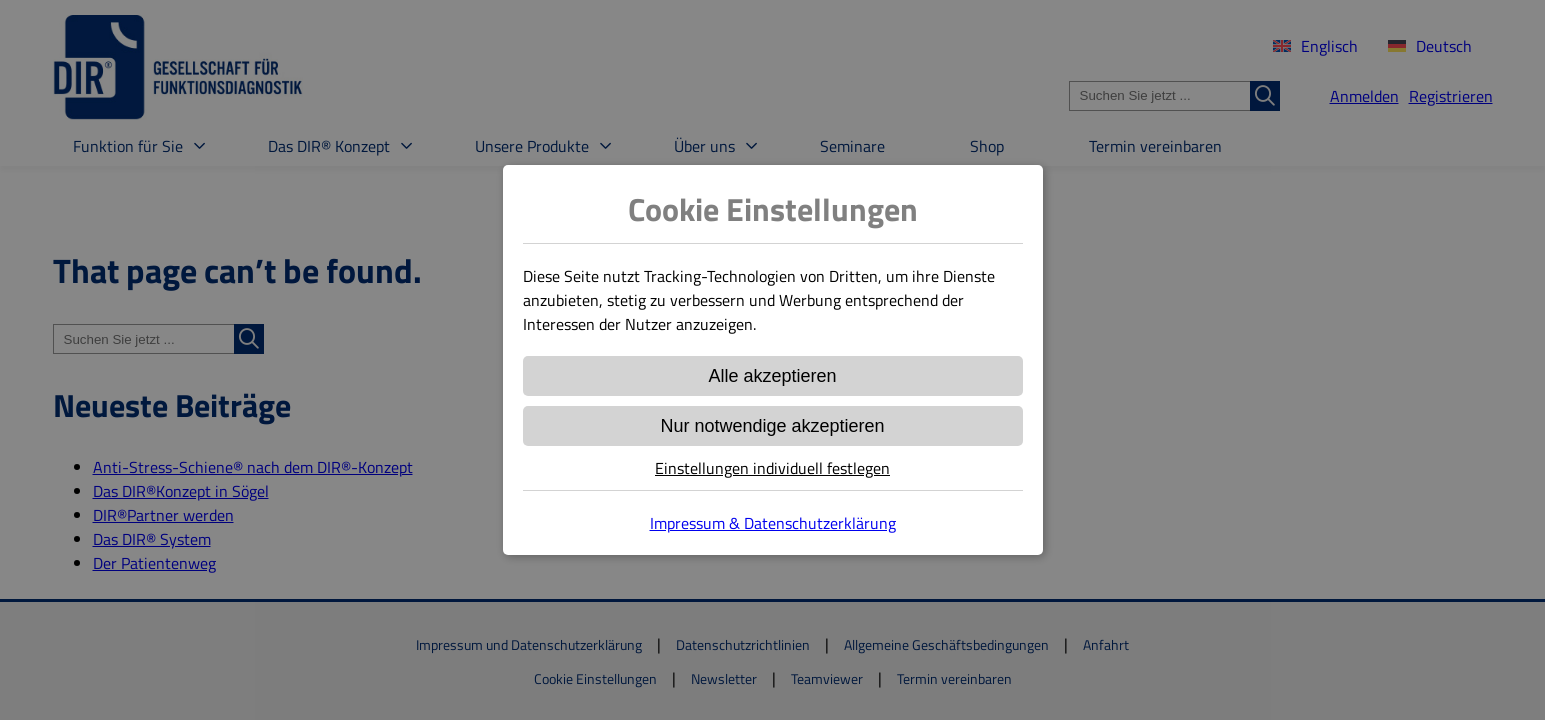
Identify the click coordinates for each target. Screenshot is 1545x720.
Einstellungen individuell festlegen (772, 468)
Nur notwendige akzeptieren (772, 426)
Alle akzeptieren (772, 376)
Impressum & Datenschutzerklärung (773, 523)
